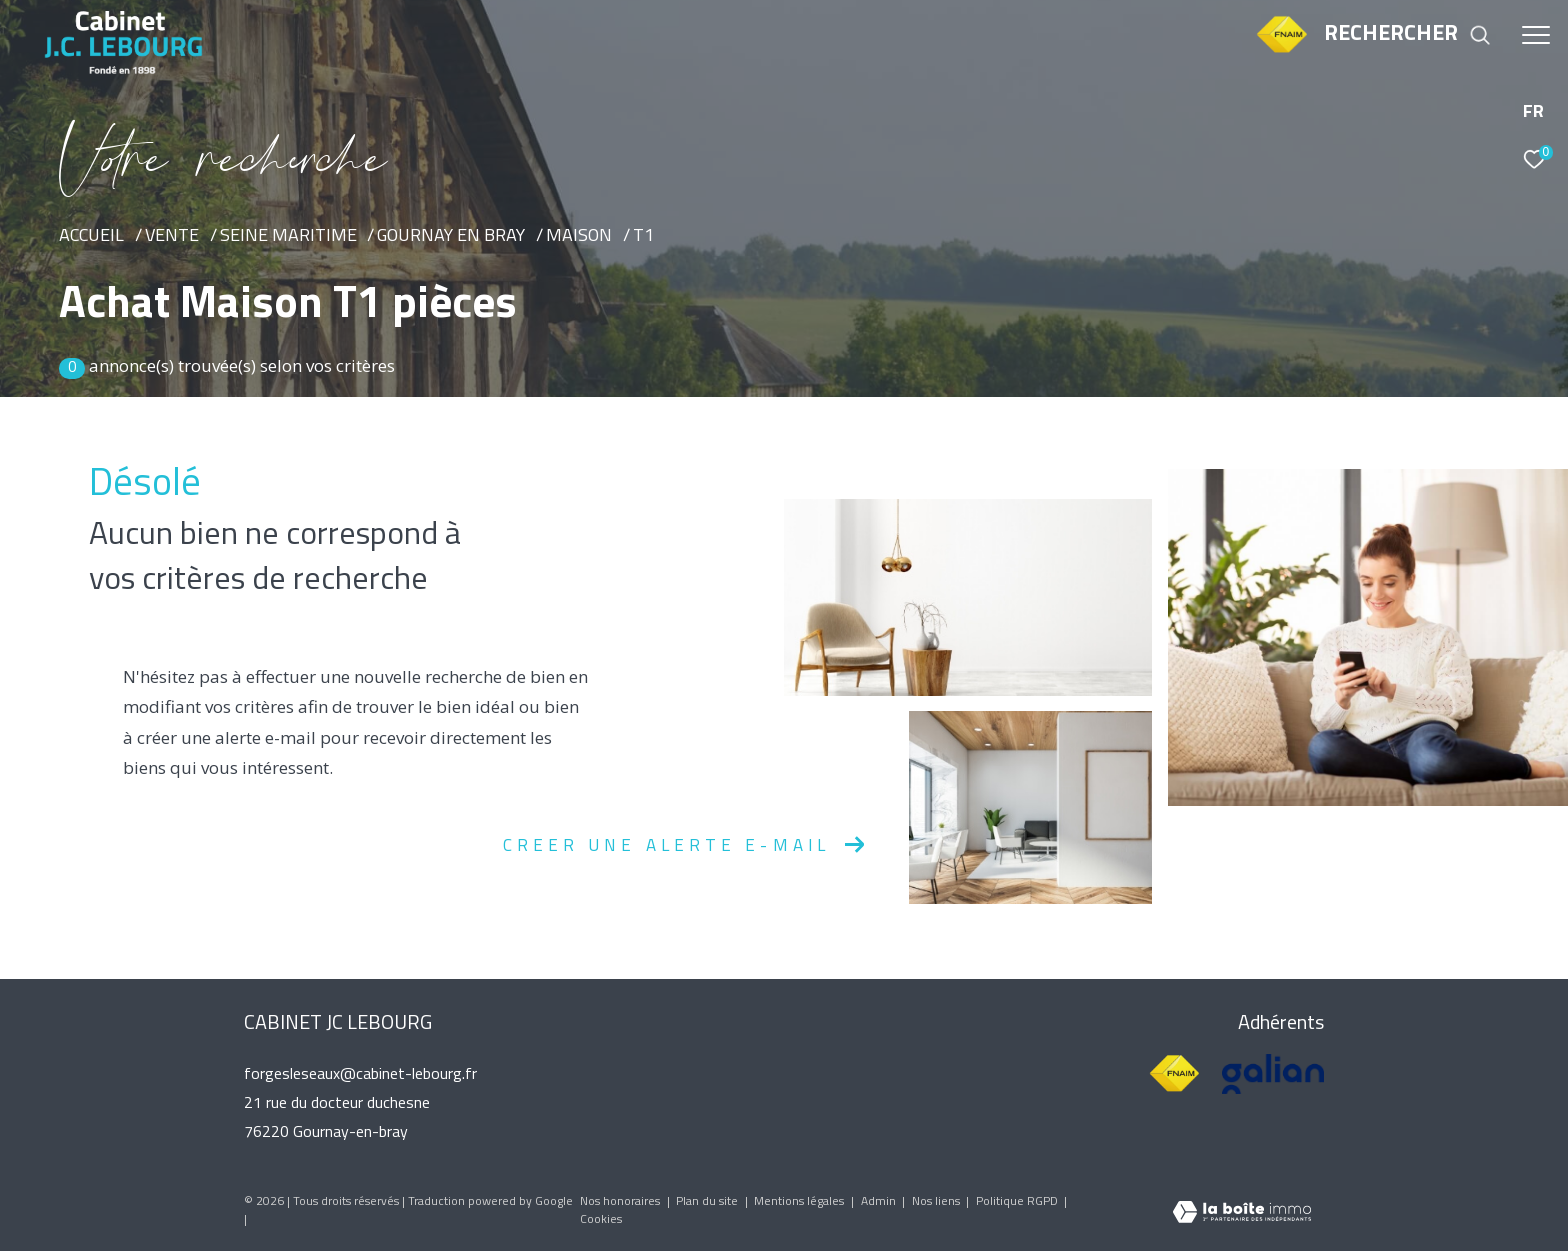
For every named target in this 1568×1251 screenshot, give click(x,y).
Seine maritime (288, 236)
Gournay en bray (451, 236)
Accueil (91, 236)
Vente (172, 236)
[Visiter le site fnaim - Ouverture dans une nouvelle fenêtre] (1174, 1074)
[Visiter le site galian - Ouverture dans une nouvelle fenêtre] (1273, 1074)
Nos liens (937, 1202)
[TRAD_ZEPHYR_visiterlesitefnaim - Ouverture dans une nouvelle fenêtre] (1281, 51)
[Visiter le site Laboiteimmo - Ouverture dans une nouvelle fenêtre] (1242, 1214)
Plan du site (708, 1202)
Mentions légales (800, 1202)
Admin (880, 1202)
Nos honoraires (621, 1202)
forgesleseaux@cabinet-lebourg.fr (360, 1075)
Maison (579, 236)
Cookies (601, 1220)
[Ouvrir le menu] (1536, 35)
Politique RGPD (1017, 1202)
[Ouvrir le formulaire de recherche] (1407, 35)
